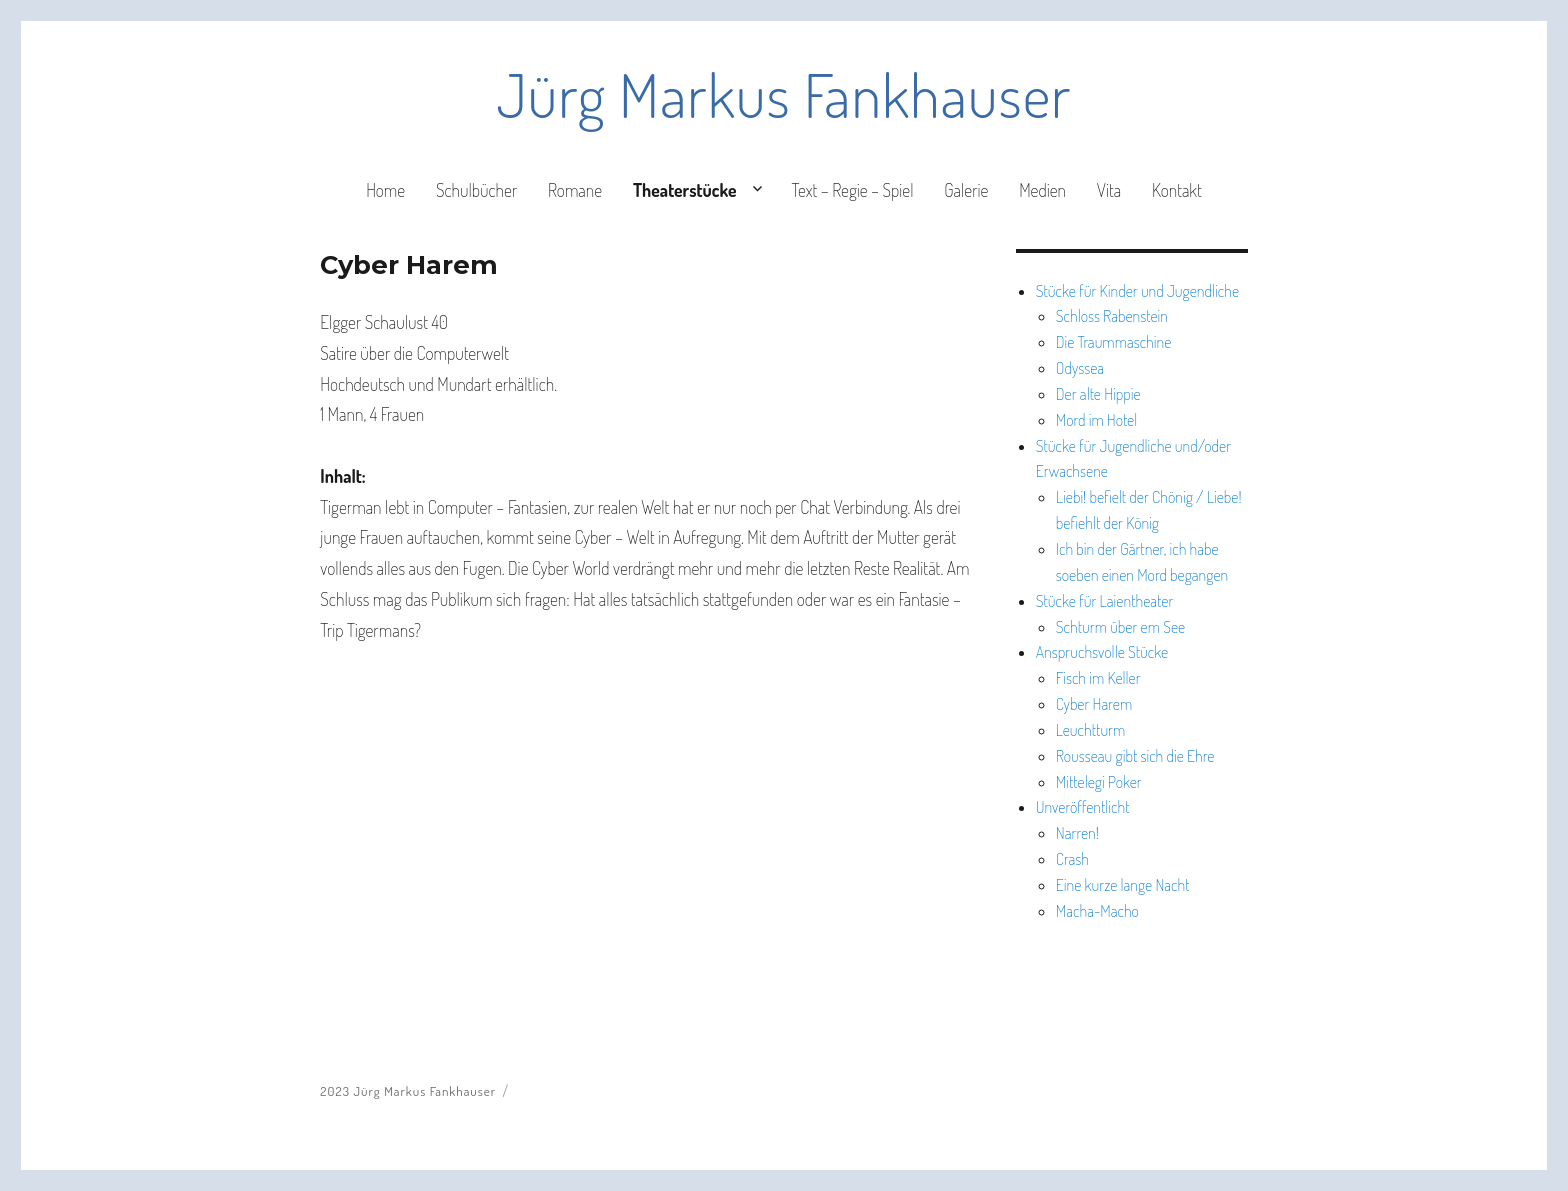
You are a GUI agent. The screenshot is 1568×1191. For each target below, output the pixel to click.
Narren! (1077, 833)
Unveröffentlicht (1083, 807)
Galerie (966, 190)
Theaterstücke (685, 190)
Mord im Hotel (1096, 420)
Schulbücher (476, 190)
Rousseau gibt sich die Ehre (1135, 756)
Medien (1042, 190)
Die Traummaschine (1114, 342)
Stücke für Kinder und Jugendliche (1137, 291)
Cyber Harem (1094, 704)
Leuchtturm (1091, 730)
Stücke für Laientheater (1105, 601)
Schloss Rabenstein (1112, 316)
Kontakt (1177, 190)
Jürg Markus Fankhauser (784, 94)
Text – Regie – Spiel (852, 190)
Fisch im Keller (1098, 678)
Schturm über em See (1120, 627)
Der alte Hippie (1098, 394)
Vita (1109, 190)
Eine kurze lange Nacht (1123, 885)
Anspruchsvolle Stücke (1102, 652)
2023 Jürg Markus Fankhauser (408, 1091)
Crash (1072, 859)
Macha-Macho (1097, 911)
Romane (575, 190)
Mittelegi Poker (1099, 782)
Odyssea (1080, 368)
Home (385, 190)
